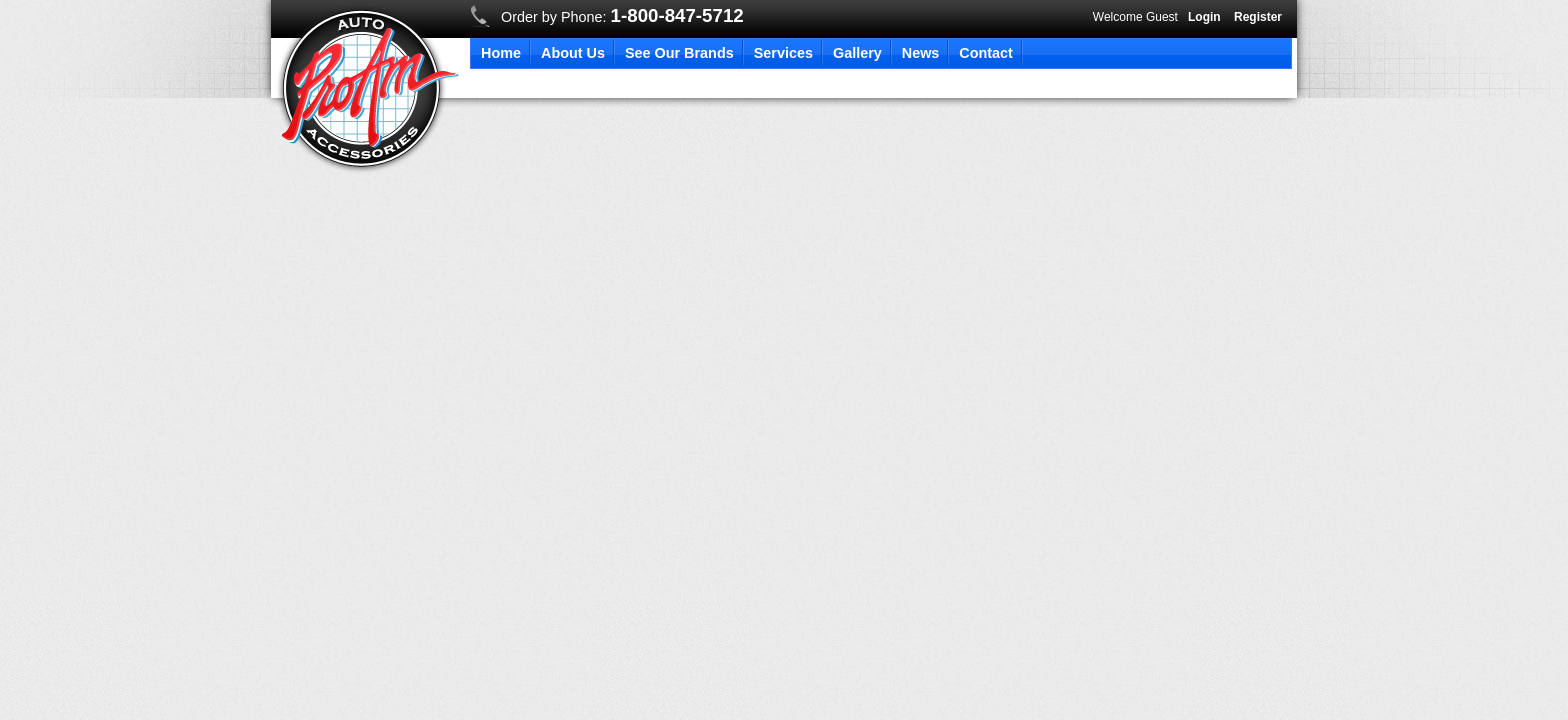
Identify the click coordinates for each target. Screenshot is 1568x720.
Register (1258, 17)
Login (1204, 17)
